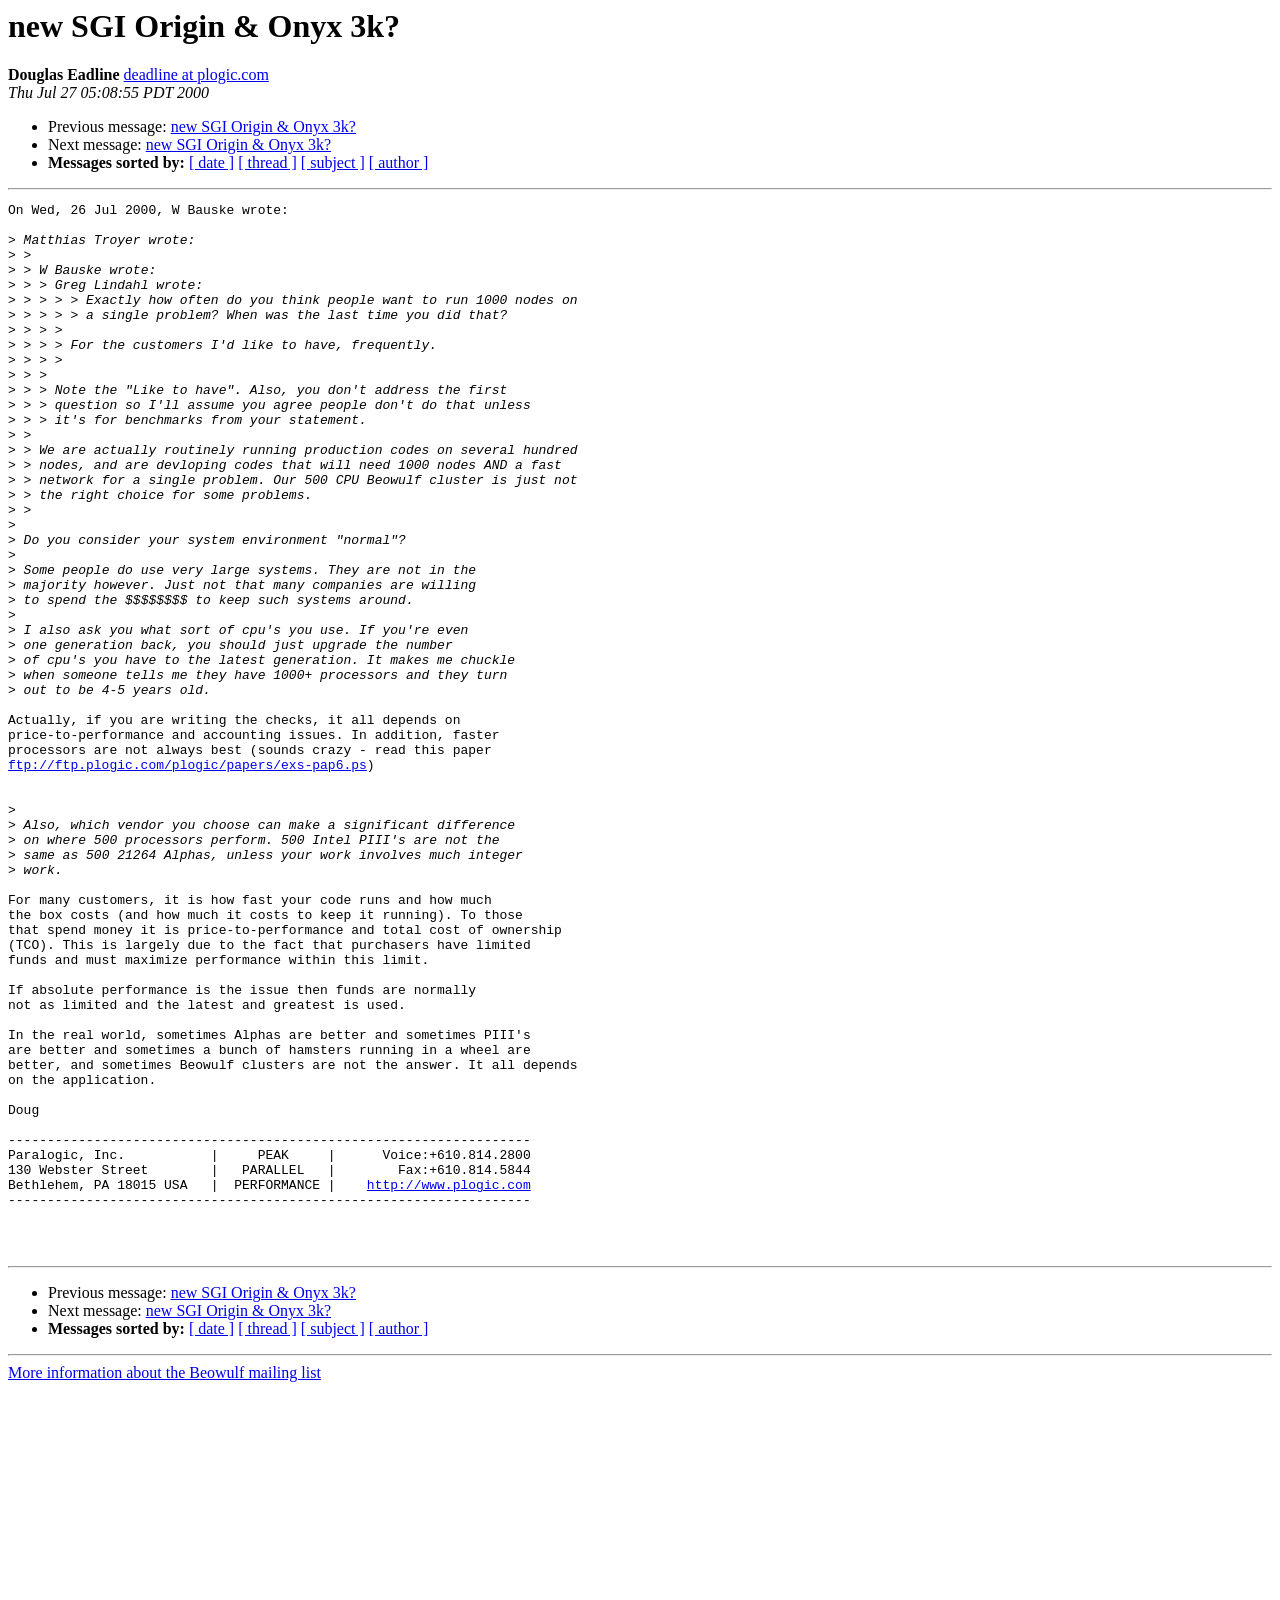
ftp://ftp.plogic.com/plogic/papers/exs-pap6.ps (187, 878)
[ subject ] (333, 162)
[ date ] (211, 162)
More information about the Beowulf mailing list (164, 1582)
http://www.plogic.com (449, 1382)
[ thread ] (267, 162)
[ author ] (399, 162)
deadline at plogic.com (196, 74)
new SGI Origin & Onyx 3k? (263, 126)
